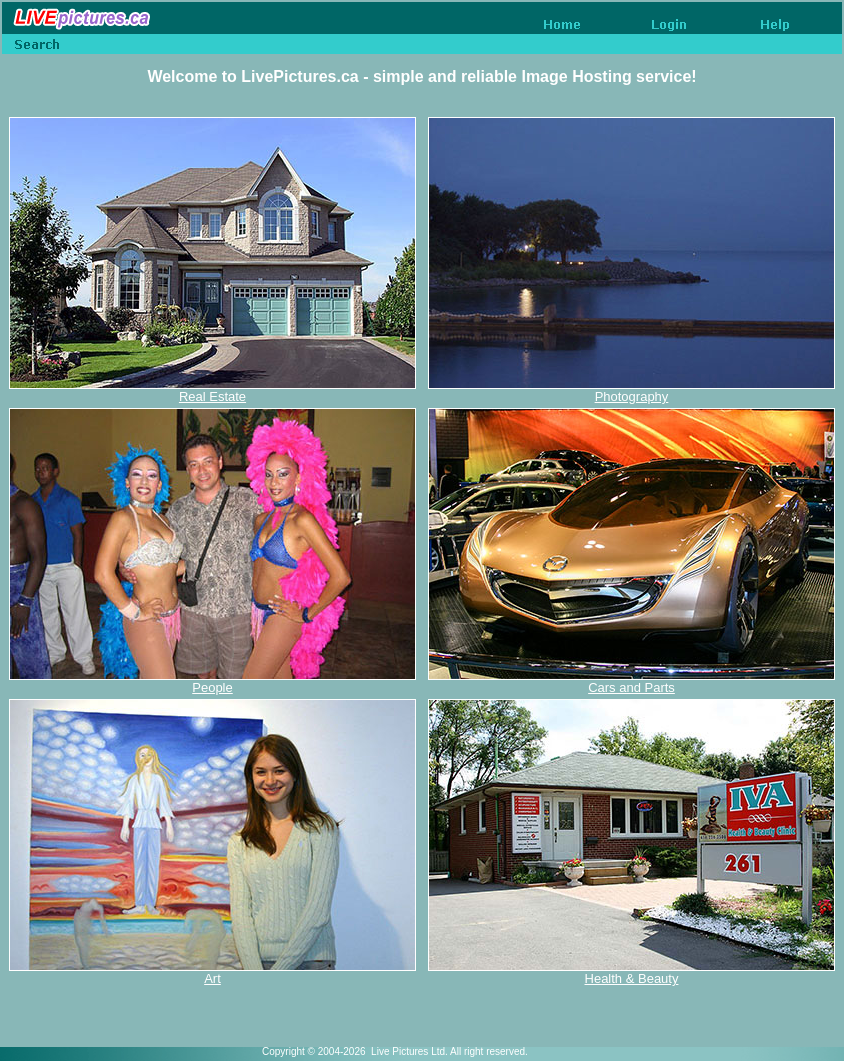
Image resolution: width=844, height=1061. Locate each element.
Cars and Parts (631, 687)
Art (212, 978)
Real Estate (212, 396)
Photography (632, 396)
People (212, 687)
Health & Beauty (632, 978)
